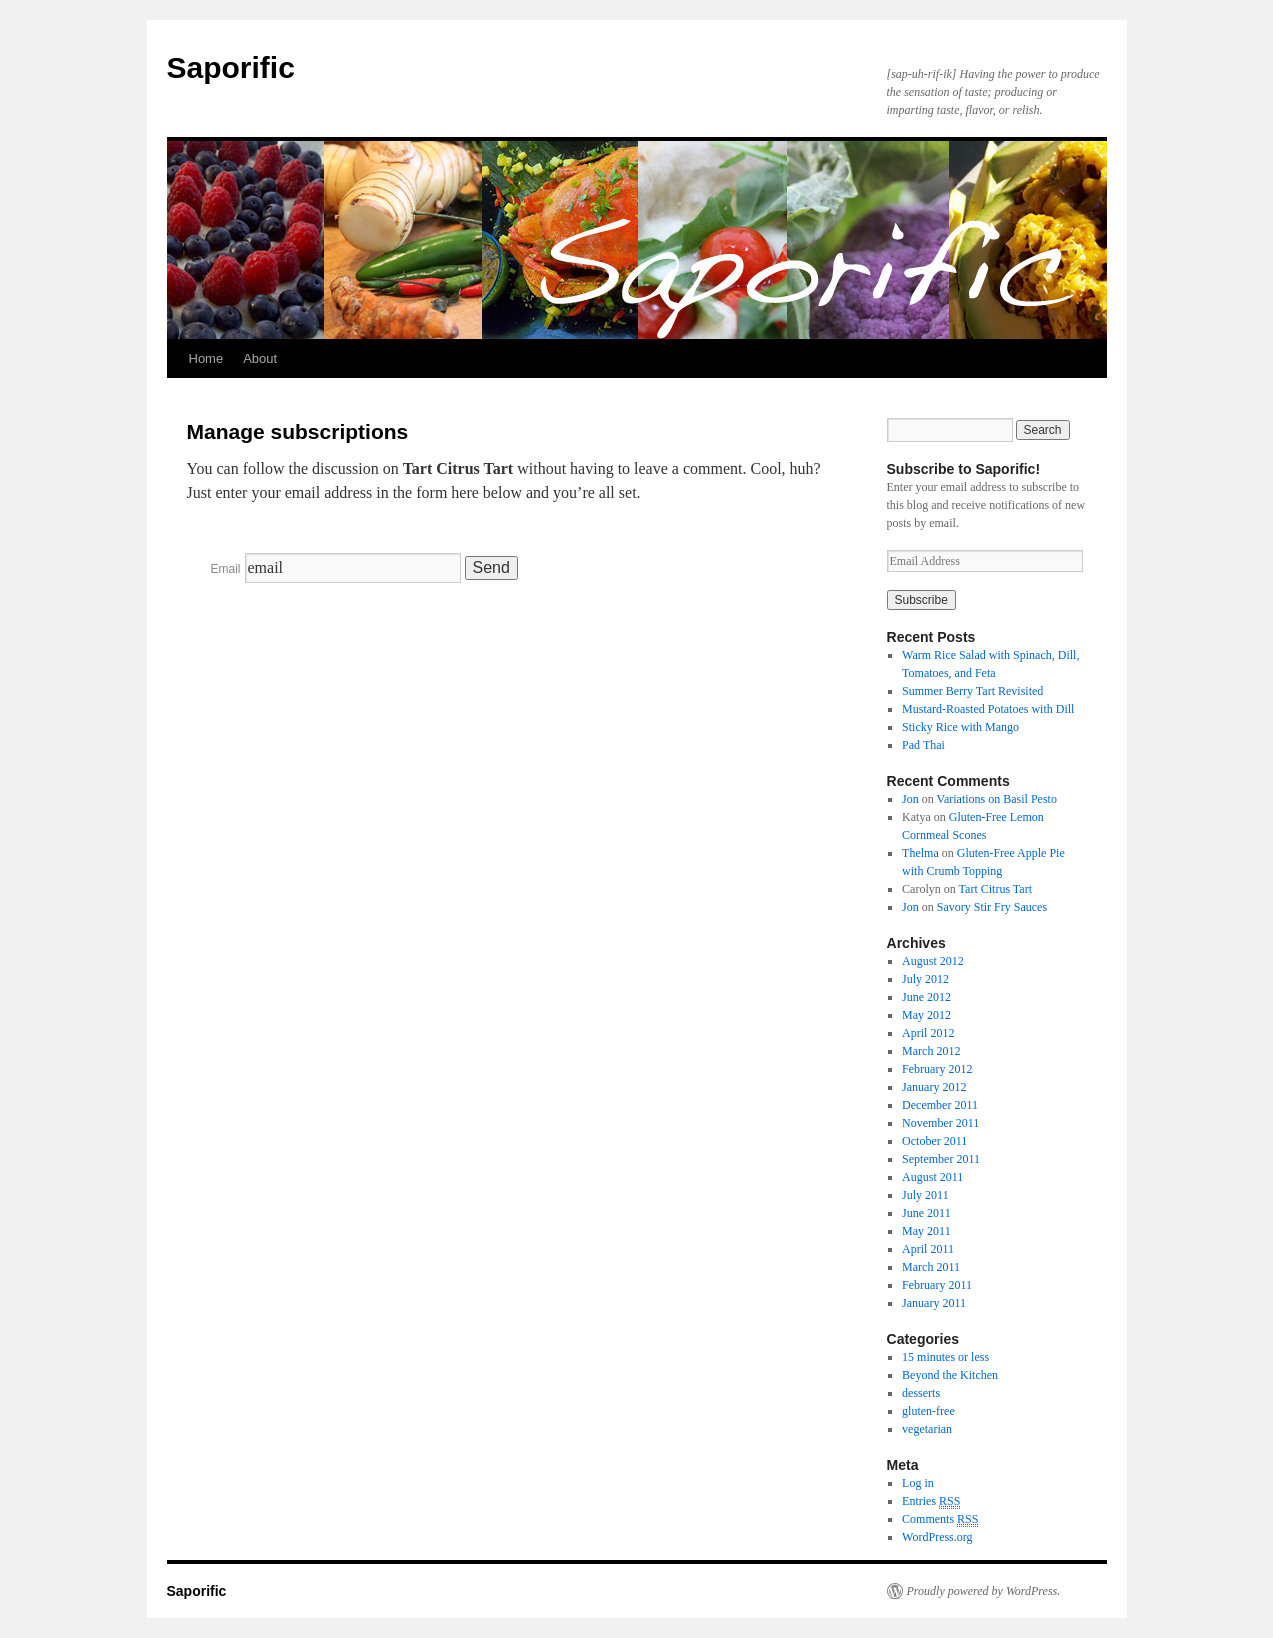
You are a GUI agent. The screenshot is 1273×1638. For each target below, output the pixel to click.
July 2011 (925, 1195)
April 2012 (928, 1033)
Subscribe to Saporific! (964, 469)
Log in (918, 1483)
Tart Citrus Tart (995, 889)
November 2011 (940, 1123)
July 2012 (925, 979)
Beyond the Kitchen (950, 1375)
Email (226, 569)
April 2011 (928, 1249)
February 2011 (937, 1285)
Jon (910, 799)
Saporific (231, 67)
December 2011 (940, 1105)
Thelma (920, 853)
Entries (931, 1501)
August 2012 (933, 961)
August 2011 (932, 1177)
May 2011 (926, 1231)
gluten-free (928, 1411)
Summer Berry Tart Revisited (972, 691)
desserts (921, 1393)
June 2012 (926, 997)
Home (206, 358)
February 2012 (937, 1069)
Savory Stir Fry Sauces (992, 907)
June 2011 (926, 1213)
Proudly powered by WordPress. (984, 1591)
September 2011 (941, 1159)
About (260, 358)
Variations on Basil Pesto (997, 799)
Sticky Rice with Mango (960, 727)
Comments (940, 1519)
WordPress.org (937, 1537)
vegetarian (927, 1429)
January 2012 (934, 1087)
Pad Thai (923, 745)
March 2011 (931, 1267)
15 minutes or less (945, 1357)
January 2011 (934, 1303)
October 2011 (934, 1141)
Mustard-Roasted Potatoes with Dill (988, 709)
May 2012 (926, 1015)
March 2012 (931, 1051)
